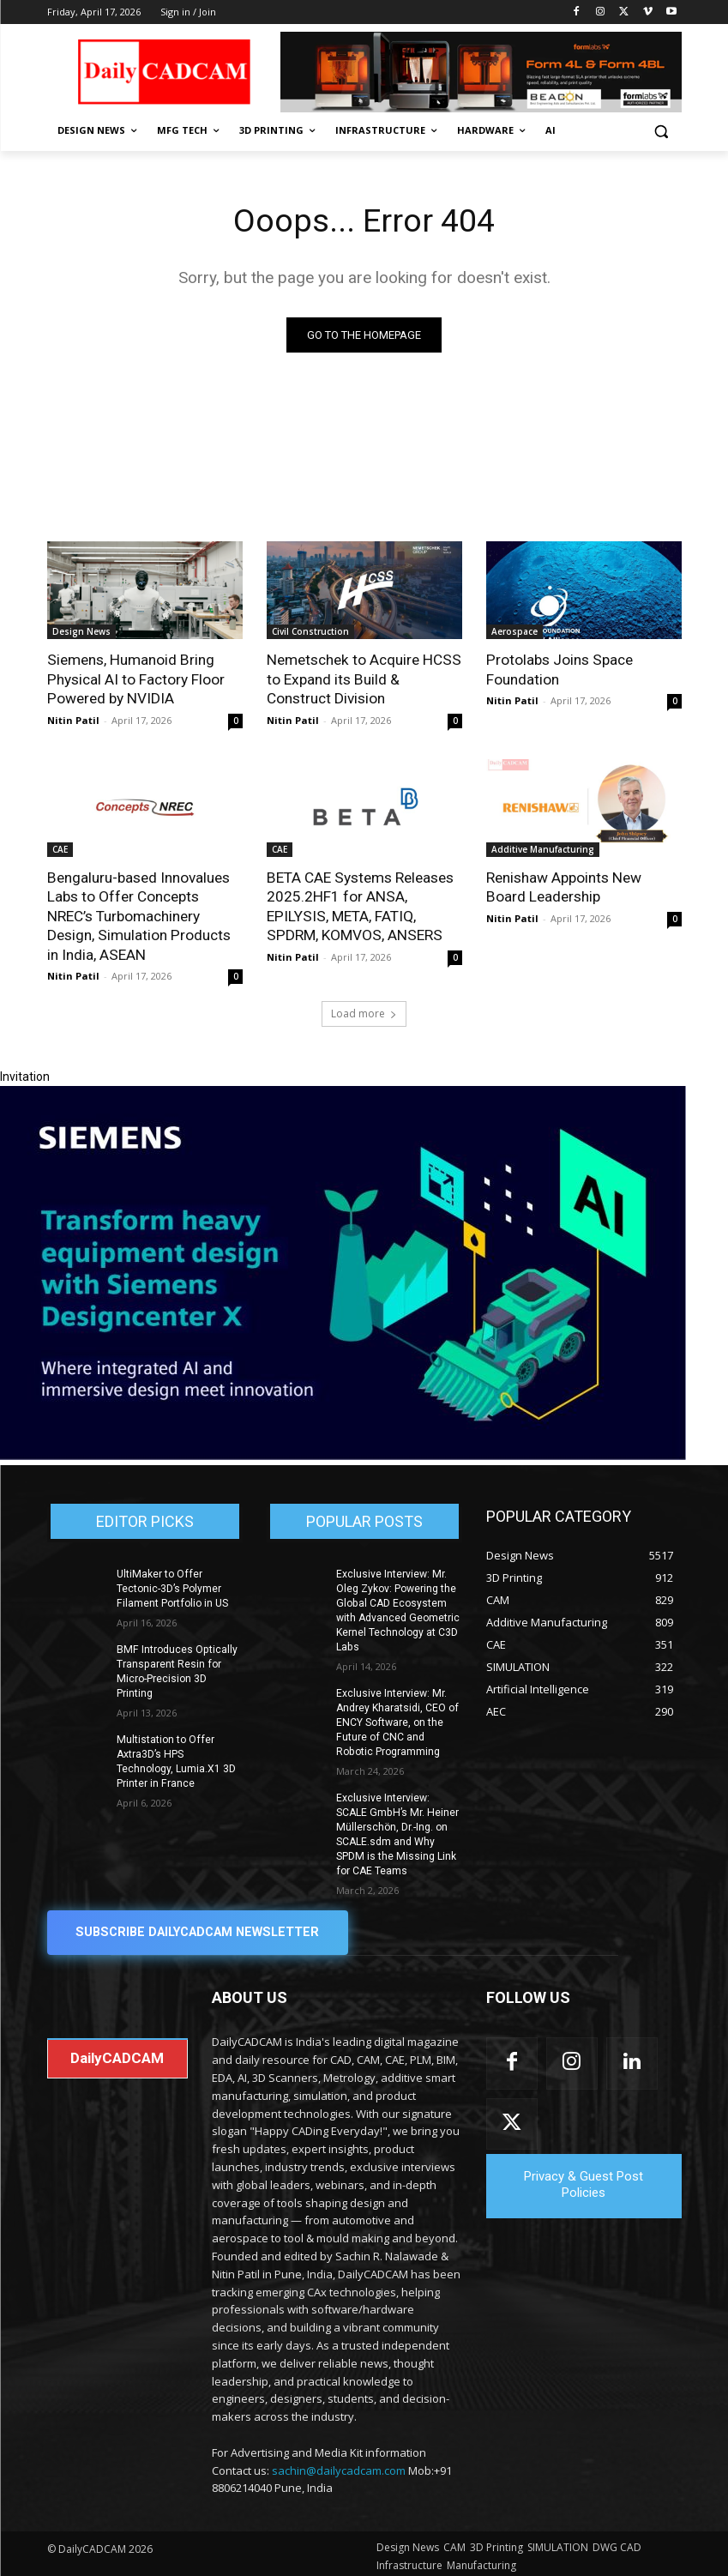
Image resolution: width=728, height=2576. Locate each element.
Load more (364, 1011)
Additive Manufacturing (542, 848)
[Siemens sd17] (343, 1453)
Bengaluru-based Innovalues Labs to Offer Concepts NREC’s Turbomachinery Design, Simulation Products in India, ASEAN (138, 914)
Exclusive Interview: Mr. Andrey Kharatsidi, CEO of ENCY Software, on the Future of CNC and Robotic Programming (398, 1718)
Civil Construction (310, 632)
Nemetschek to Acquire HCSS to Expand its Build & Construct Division (362, 679)
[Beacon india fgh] (481, 72)
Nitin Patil (73, 719)
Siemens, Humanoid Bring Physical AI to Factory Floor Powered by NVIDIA (135, 679)
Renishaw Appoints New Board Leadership (563, 886)
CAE (60, 848)
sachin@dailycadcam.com (339, 2464)
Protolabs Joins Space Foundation (558, 670)
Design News (81, 632)
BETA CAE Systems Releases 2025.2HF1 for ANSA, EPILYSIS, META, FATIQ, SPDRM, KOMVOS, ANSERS (359, 905)
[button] (661, 131)
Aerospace (514, 632)
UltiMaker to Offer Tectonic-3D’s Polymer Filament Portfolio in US (171, 1586)
